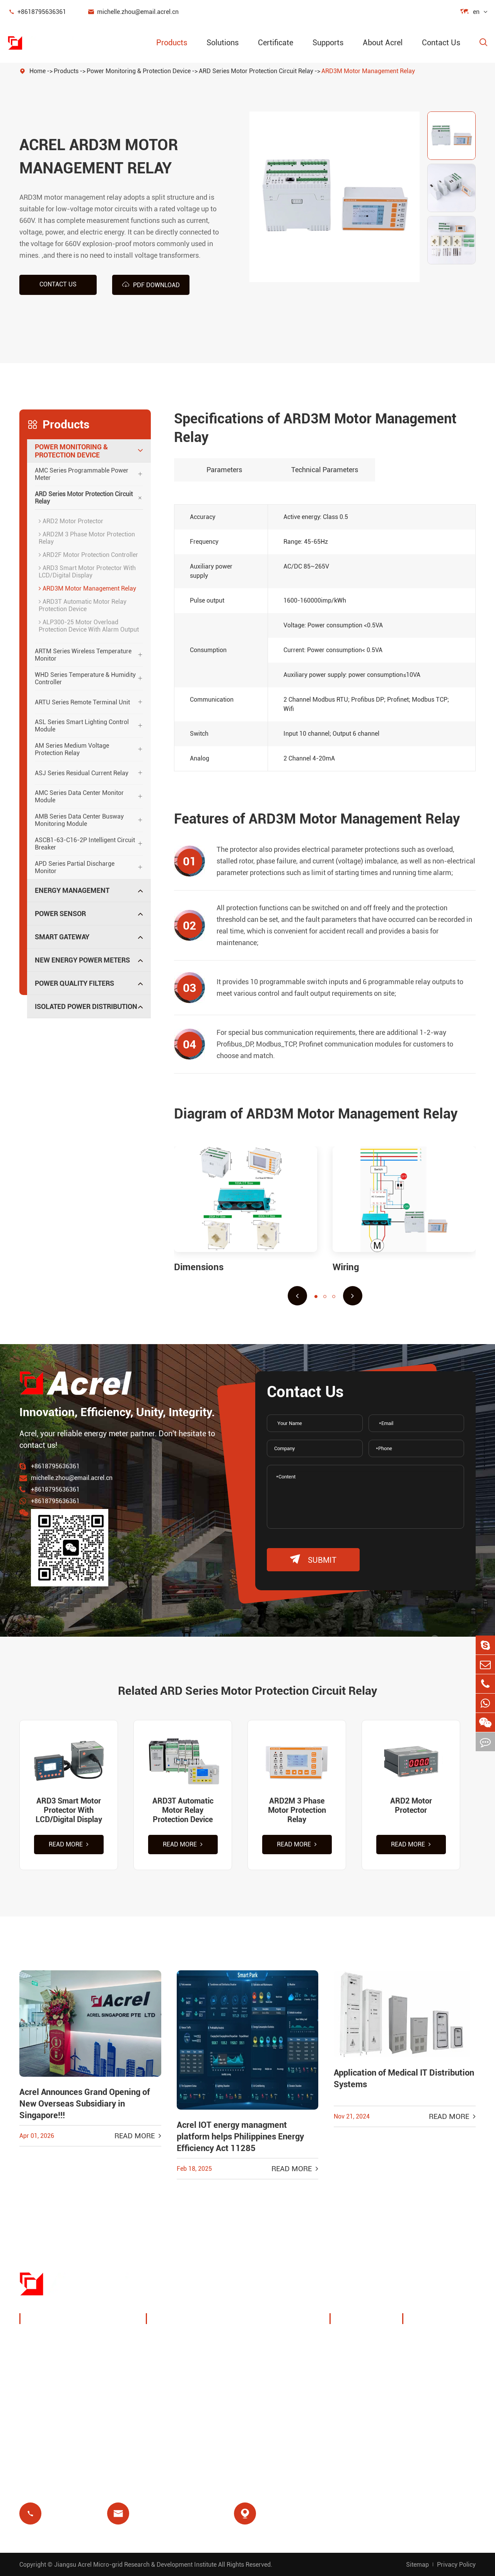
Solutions (223, 42)
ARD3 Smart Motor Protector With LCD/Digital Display (87, 571)
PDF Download (151, 284)
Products (171, 42)
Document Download (443, 2339)
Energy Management (72, 890)
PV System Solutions (187, 2368)
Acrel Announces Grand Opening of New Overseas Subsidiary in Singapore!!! (84, 2103)
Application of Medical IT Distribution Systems (404, 2078)
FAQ (417, 2395)
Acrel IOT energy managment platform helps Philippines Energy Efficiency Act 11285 (240, 2136)
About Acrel (383, 42)
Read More (69, 1844)
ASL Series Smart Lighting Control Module (82, 725)
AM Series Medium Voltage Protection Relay (72, 749)
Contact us (58, 284)
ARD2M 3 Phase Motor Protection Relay (87, 538)
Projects (351, 2395)
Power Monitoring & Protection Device (139, 71)
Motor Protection (274, 2387)
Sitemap (417, 2564)
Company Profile (363, 2339)
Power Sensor (60, 913)
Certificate (275, 42)
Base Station (174, 2387)
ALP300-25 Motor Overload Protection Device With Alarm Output (89, 625)
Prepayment (173, 2424)
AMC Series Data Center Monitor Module (79, 796)
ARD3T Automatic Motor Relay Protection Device (82, 605)
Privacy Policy (456, 2564)
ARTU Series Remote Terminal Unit (82, 702)
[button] (297, 1295)
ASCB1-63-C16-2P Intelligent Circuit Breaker (85, 843)
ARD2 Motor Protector (71, 521)
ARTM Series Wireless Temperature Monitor (83, 654)
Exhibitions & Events (369, 2357)
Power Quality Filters (74, 983)
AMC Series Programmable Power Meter (81, 474)
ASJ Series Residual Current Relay (81, 773)
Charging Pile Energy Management (186, 2344)
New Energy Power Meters (82, 960)
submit (313, 1559)
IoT (253, 2368)
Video (419, 2376)
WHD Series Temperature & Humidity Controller (85, 678)
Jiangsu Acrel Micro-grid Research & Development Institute (135, 2564)
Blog (418, 2357)
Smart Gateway (62, 937)
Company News (362, 2376)
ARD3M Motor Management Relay (368, 71)
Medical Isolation (274, 2405)
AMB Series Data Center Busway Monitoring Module (79, 820)
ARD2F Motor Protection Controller (88, 554)
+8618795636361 (37, 12)
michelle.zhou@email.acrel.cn (133, 12)
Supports (327, 42)
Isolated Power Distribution (86, 1006)
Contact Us (441, 42)
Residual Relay (177, 2405)
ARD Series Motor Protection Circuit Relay (256, 71)
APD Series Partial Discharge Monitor (74, 867)
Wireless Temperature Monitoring (281, 2344)
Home (37, 71)
